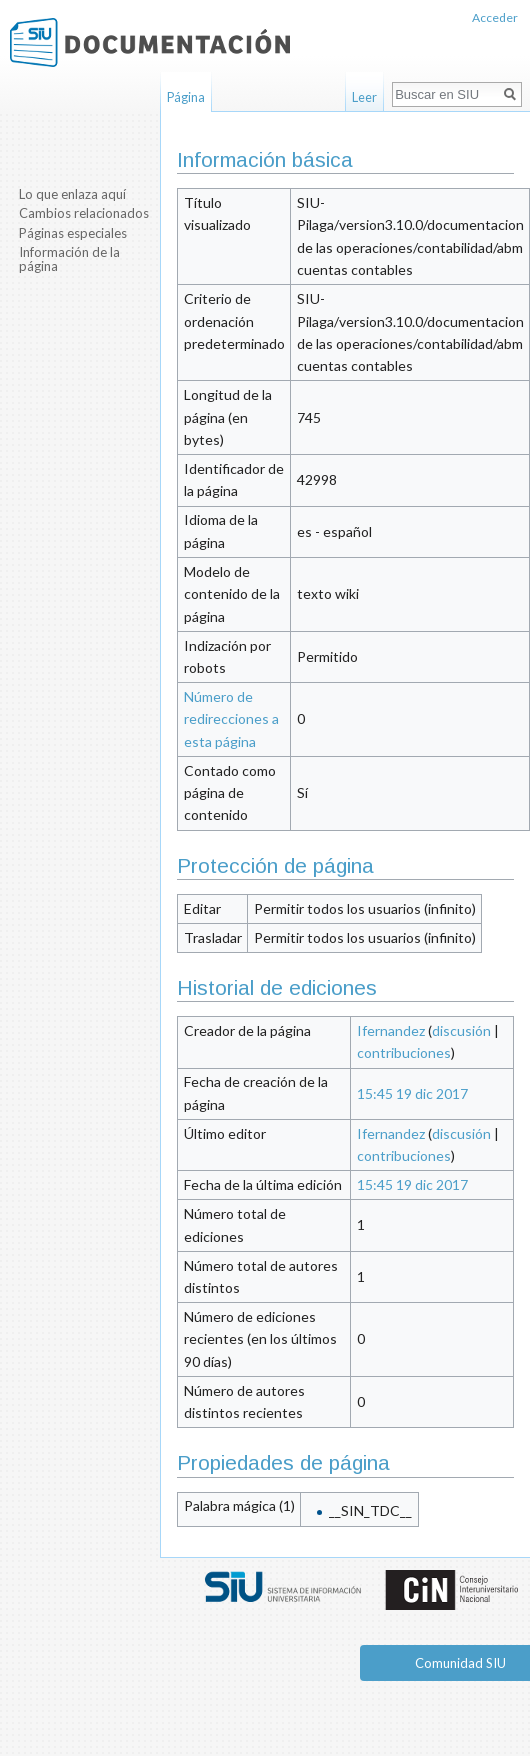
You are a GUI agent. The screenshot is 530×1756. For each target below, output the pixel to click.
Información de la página (69, 259)
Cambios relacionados (84, 213)
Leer (364, 97)
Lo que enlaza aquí (72, 194)
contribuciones (404, 1052)
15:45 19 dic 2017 (412, 1093)
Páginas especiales (73, 233)
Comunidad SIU (460, 1663)
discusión (461, 1030)
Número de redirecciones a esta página (231, 719)
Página (186, 97)
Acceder (495, 17)
